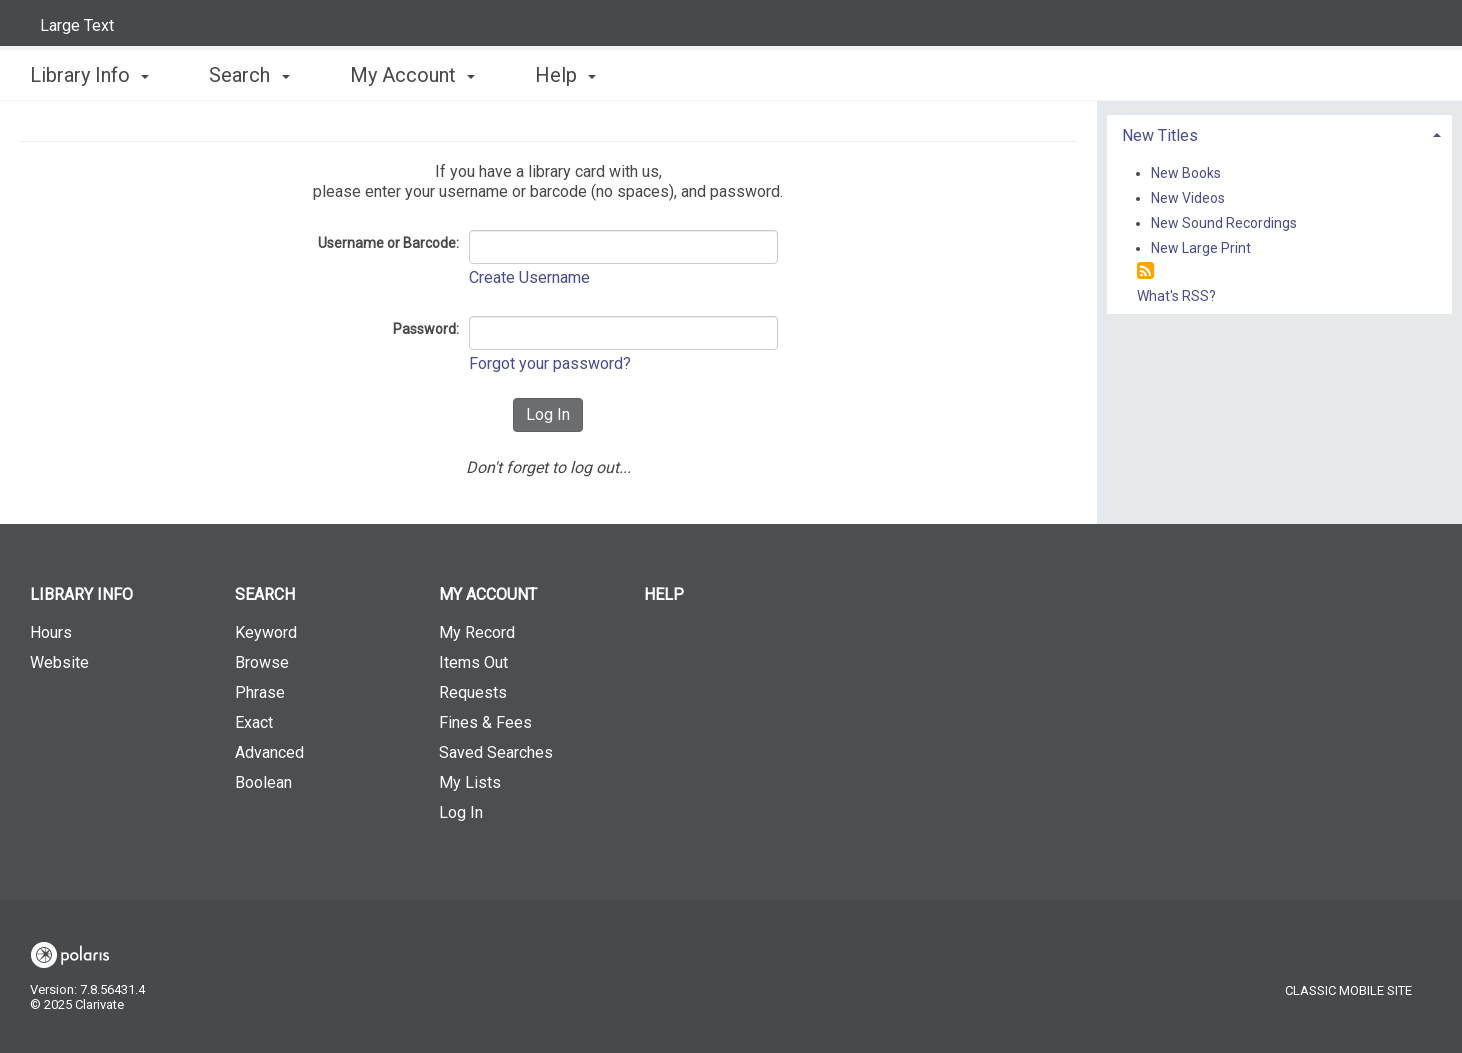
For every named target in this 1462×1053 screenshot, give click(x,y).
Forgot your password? (550, 363)
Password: (426, 329)
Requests (473, 692)
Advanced (269, 752)
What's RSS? (1176, 296)
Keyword (266, 632)
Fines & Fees (485, 722)
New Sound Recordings (1224, 223)
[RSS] (1145, 271)
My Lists (470, 782)
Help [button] (565, 75)
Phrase (260, 692)
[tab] (1280, 133)
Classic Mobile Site (1348, 990)
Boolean (263, 782)
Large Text (77, 25)
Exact (254, 722)
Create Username (529, 277)
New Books (1186, 173)
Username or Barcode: (388, 243)
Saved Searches (496, 752)
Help (664, 594)
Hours (51, 632)
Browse (262, 662)
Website (59, 662)
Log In (461, 812)
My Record (477, 632)
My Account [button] (412, 75)
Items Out (473, 662)
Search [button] (249, 75)
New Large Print (1201, 248)
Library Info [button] (89, 75)
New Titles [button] (1160, 135)
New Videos (1188, 198)
